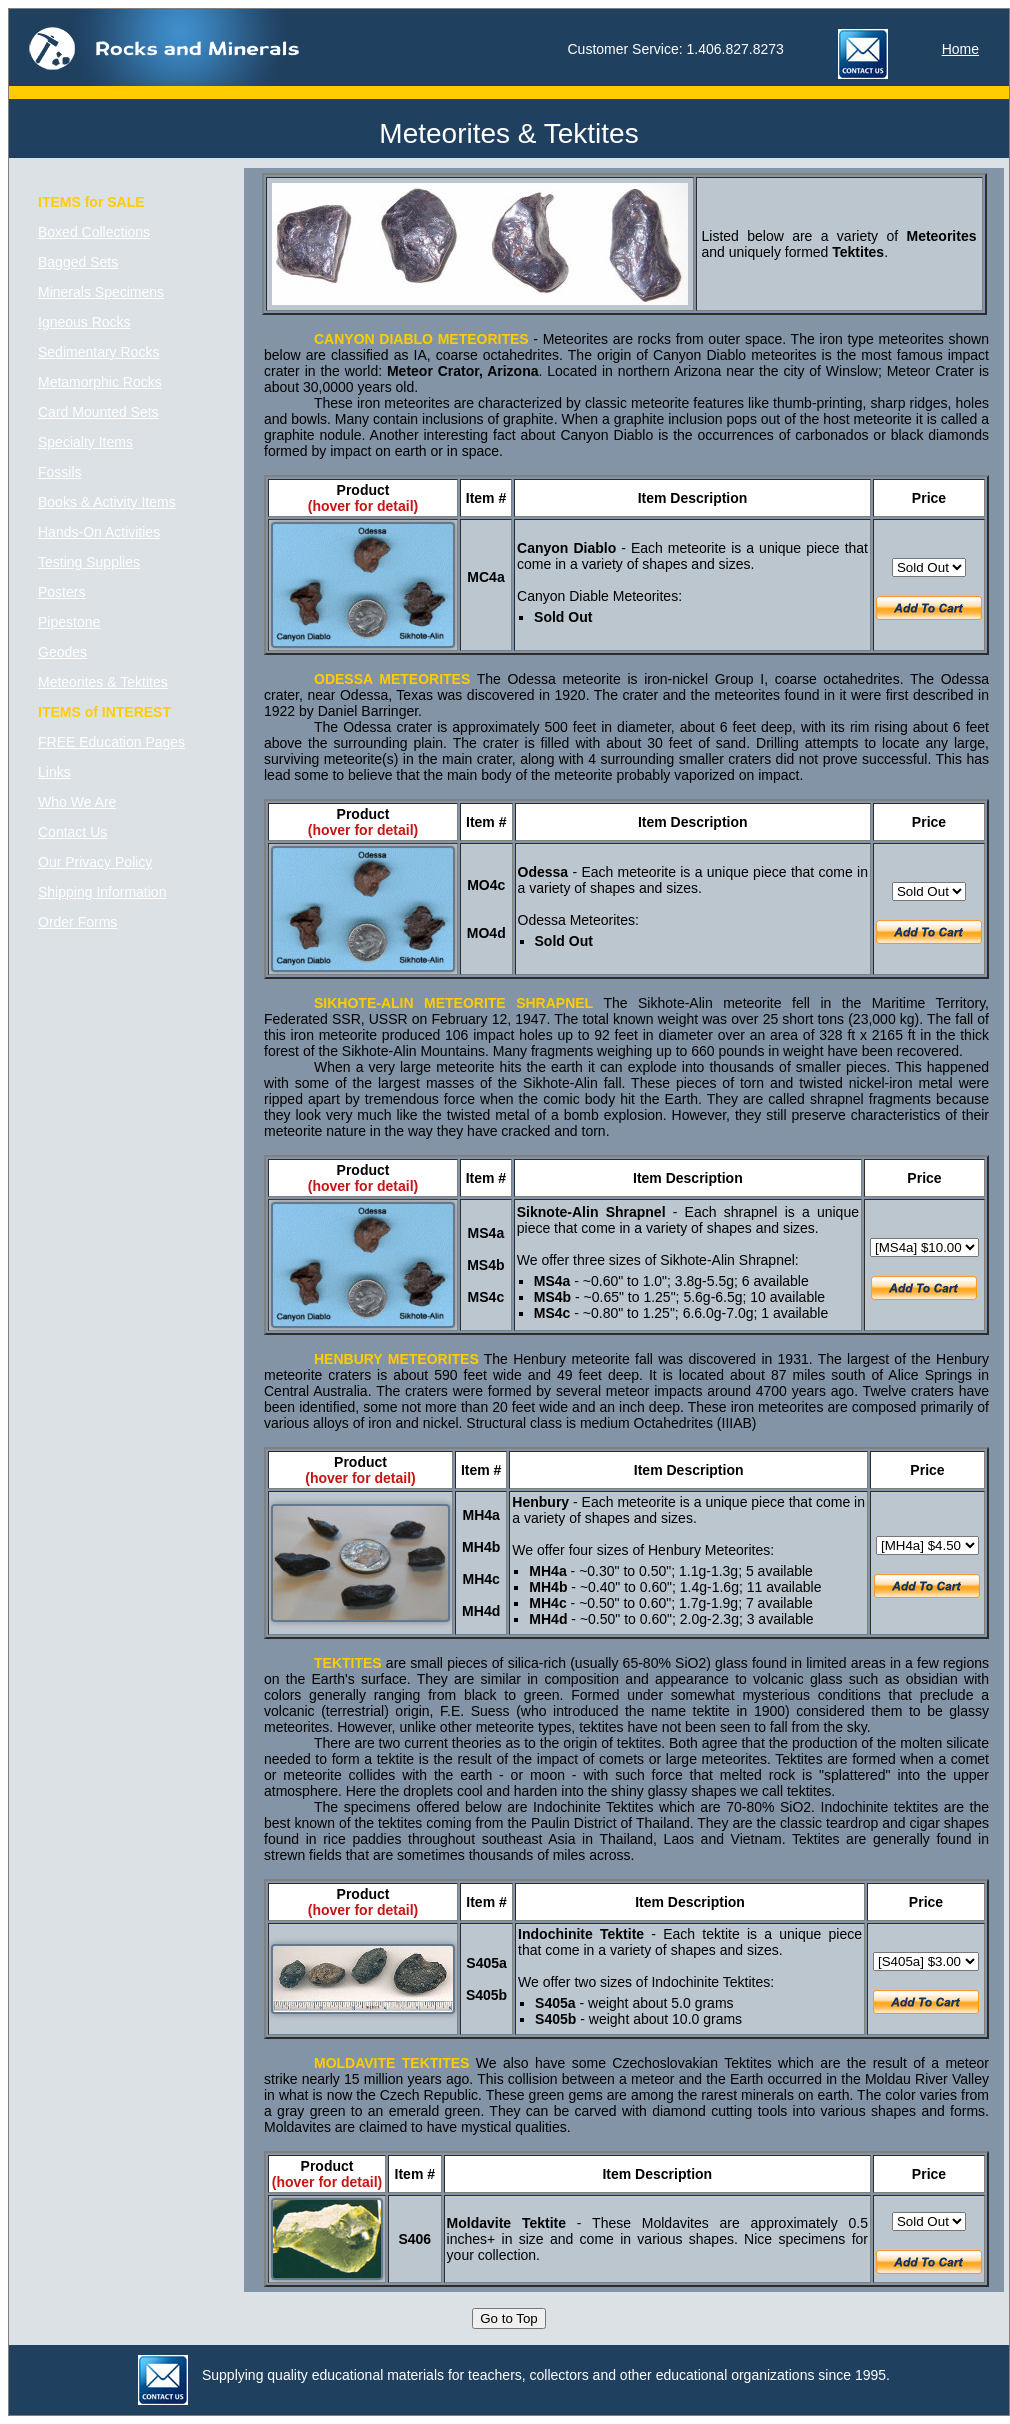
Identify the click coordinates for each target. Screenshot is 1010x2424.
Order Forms (77, 922)
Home (960, 49)
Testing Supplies (89, 562)
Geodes (62, 652)
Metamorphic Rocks (100, 382)
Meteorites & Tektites (103, 682)
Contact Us (72, 832)
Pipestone (69, 622)
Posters (61, 592)
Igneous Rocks (84, 322)
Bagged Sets (78, 262)
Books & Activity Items (107, 502)
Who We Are (77, 802)
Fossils (60, 472)
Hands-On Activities (99, 532)
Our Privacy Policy (95, 862)
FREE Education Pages (111, 742)
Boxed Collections (94, 232)
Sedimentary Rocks (98, 352)
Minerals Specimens (101, 292)
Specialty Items (85, 442)
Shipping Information (102, 892)
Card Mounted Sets (98, 412)
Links (54, 772)
